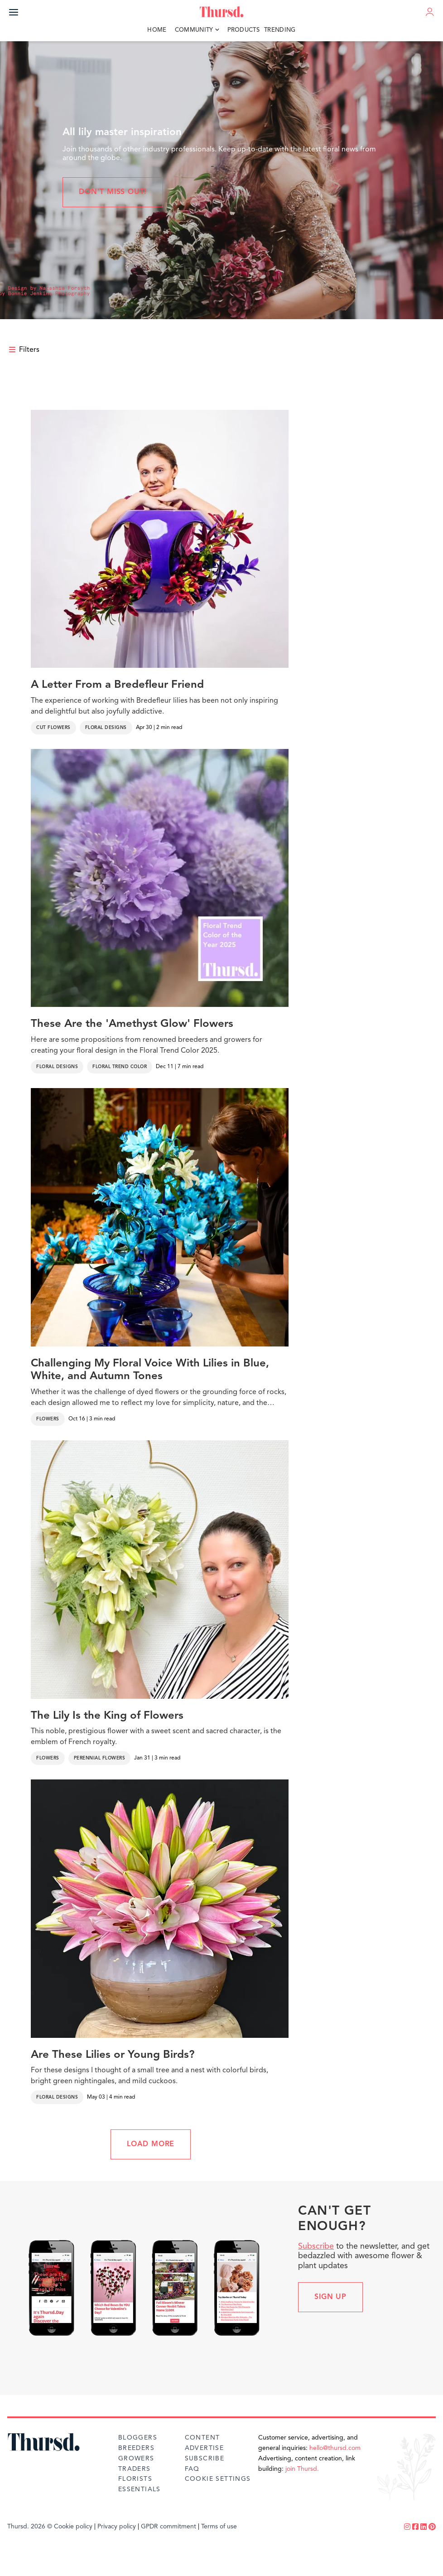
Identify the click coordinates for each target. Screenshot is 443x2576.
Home (156, 30)
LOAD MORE (150, 2144)
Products (243, 30)
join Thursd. (302, 2469)
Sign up (330, 2297)
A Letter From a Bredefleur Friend (117, 685)
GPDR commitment (168, 2526)
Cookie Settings (218, 2479)
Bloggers (137, 2438)
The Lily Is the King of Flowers (107, 1716)
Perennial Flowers (99, 1758)
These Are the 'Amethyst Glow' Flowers (132, 1024)
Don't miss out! (113, 192)
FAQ (192, 2469)
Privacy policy (116, 2526)
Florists (135, 2479)
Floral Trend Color (119, 1066)
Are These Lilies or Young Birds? (112, 2055)
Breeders (136, 2448)
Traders (134, 2469)
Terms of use (219, 2526)
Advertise (204, 2448)
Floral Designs (106, 727)
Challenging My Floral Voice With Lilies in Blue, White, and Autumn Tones (150, 1370)
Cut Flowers (53, 727)
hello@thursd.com (335, 2448)
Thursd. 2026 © (29, 2526)
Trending (280, 30)
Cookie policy (73, 2526)
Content (202, 2438)
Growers (136, 2458)
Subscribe (316, 2246)
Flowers (47, 1419)
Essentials (139, 2489)
